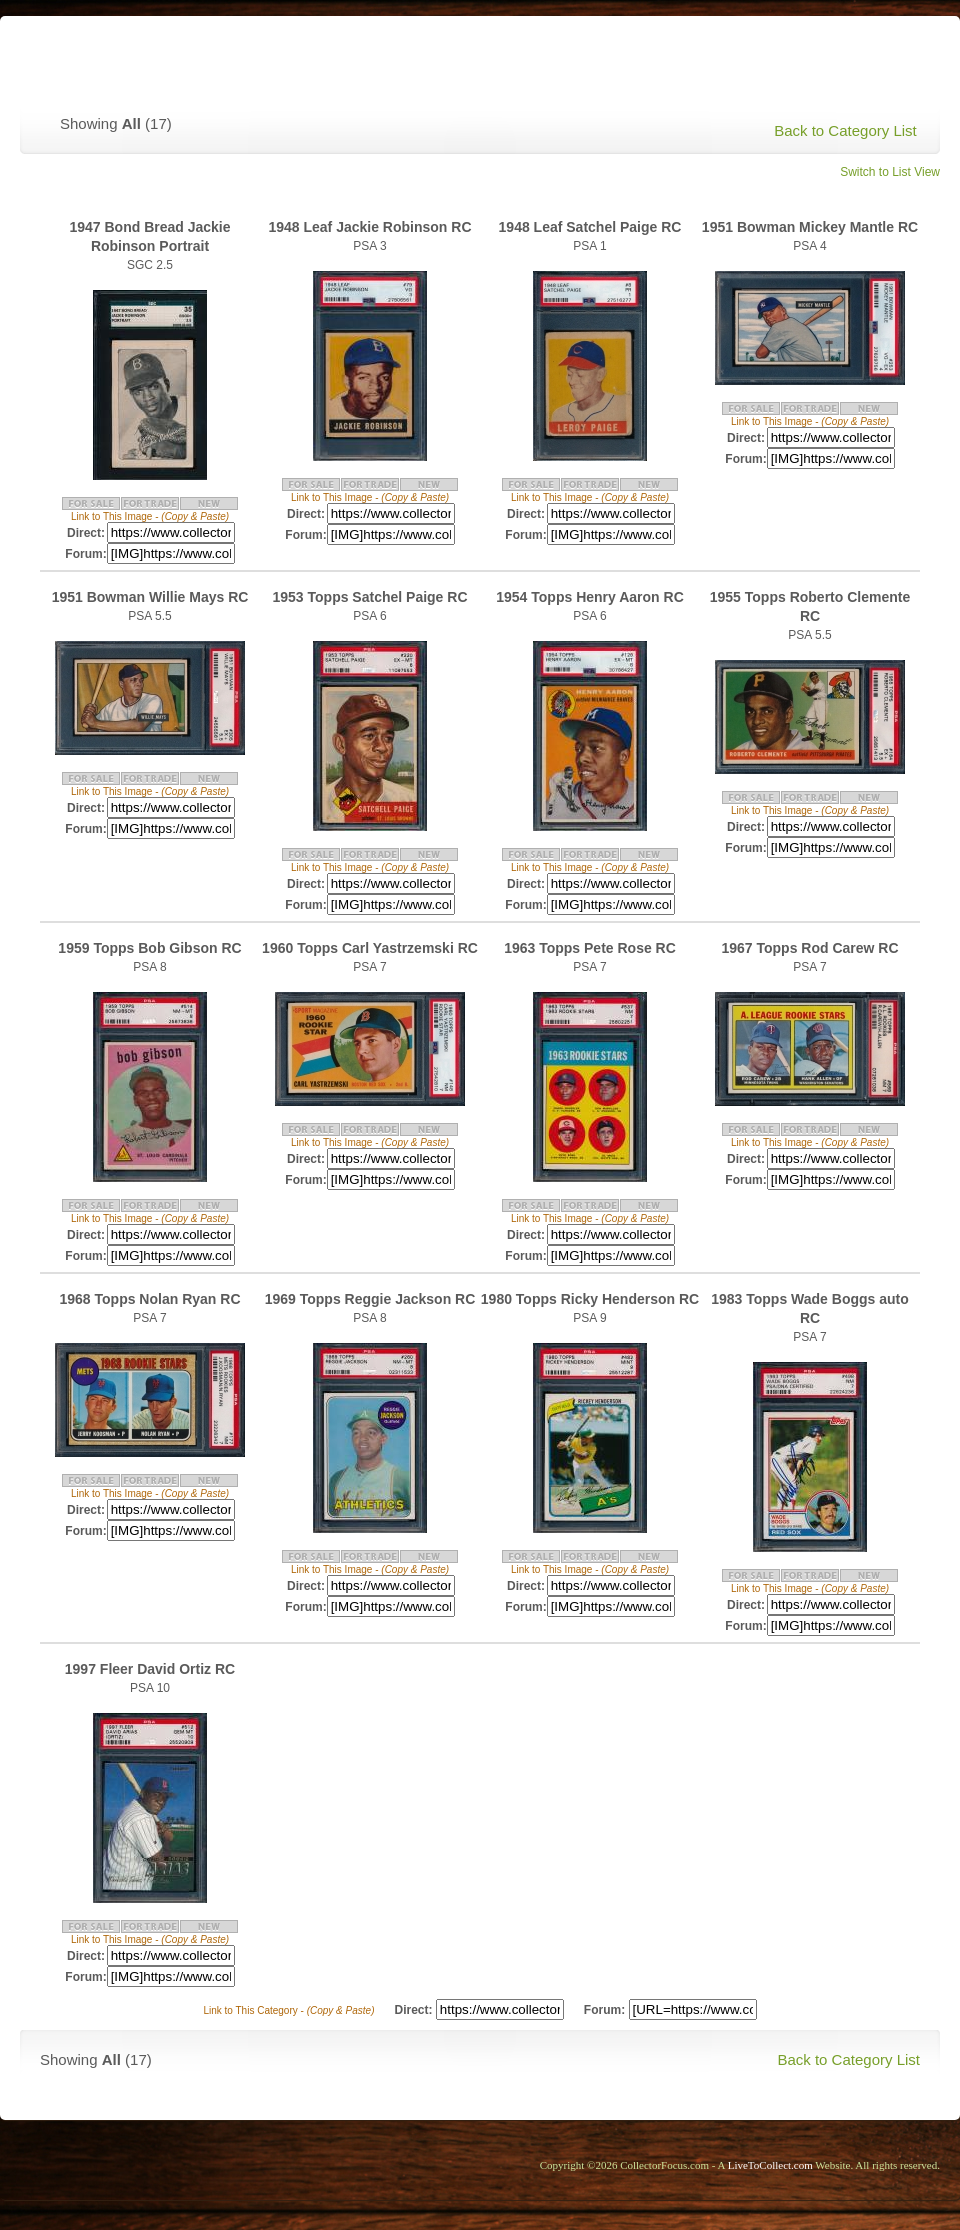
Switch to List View (890, 172)
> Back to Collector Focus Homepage (782, 55)
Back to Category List (845, 130)
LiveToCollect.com (770, 2165)
